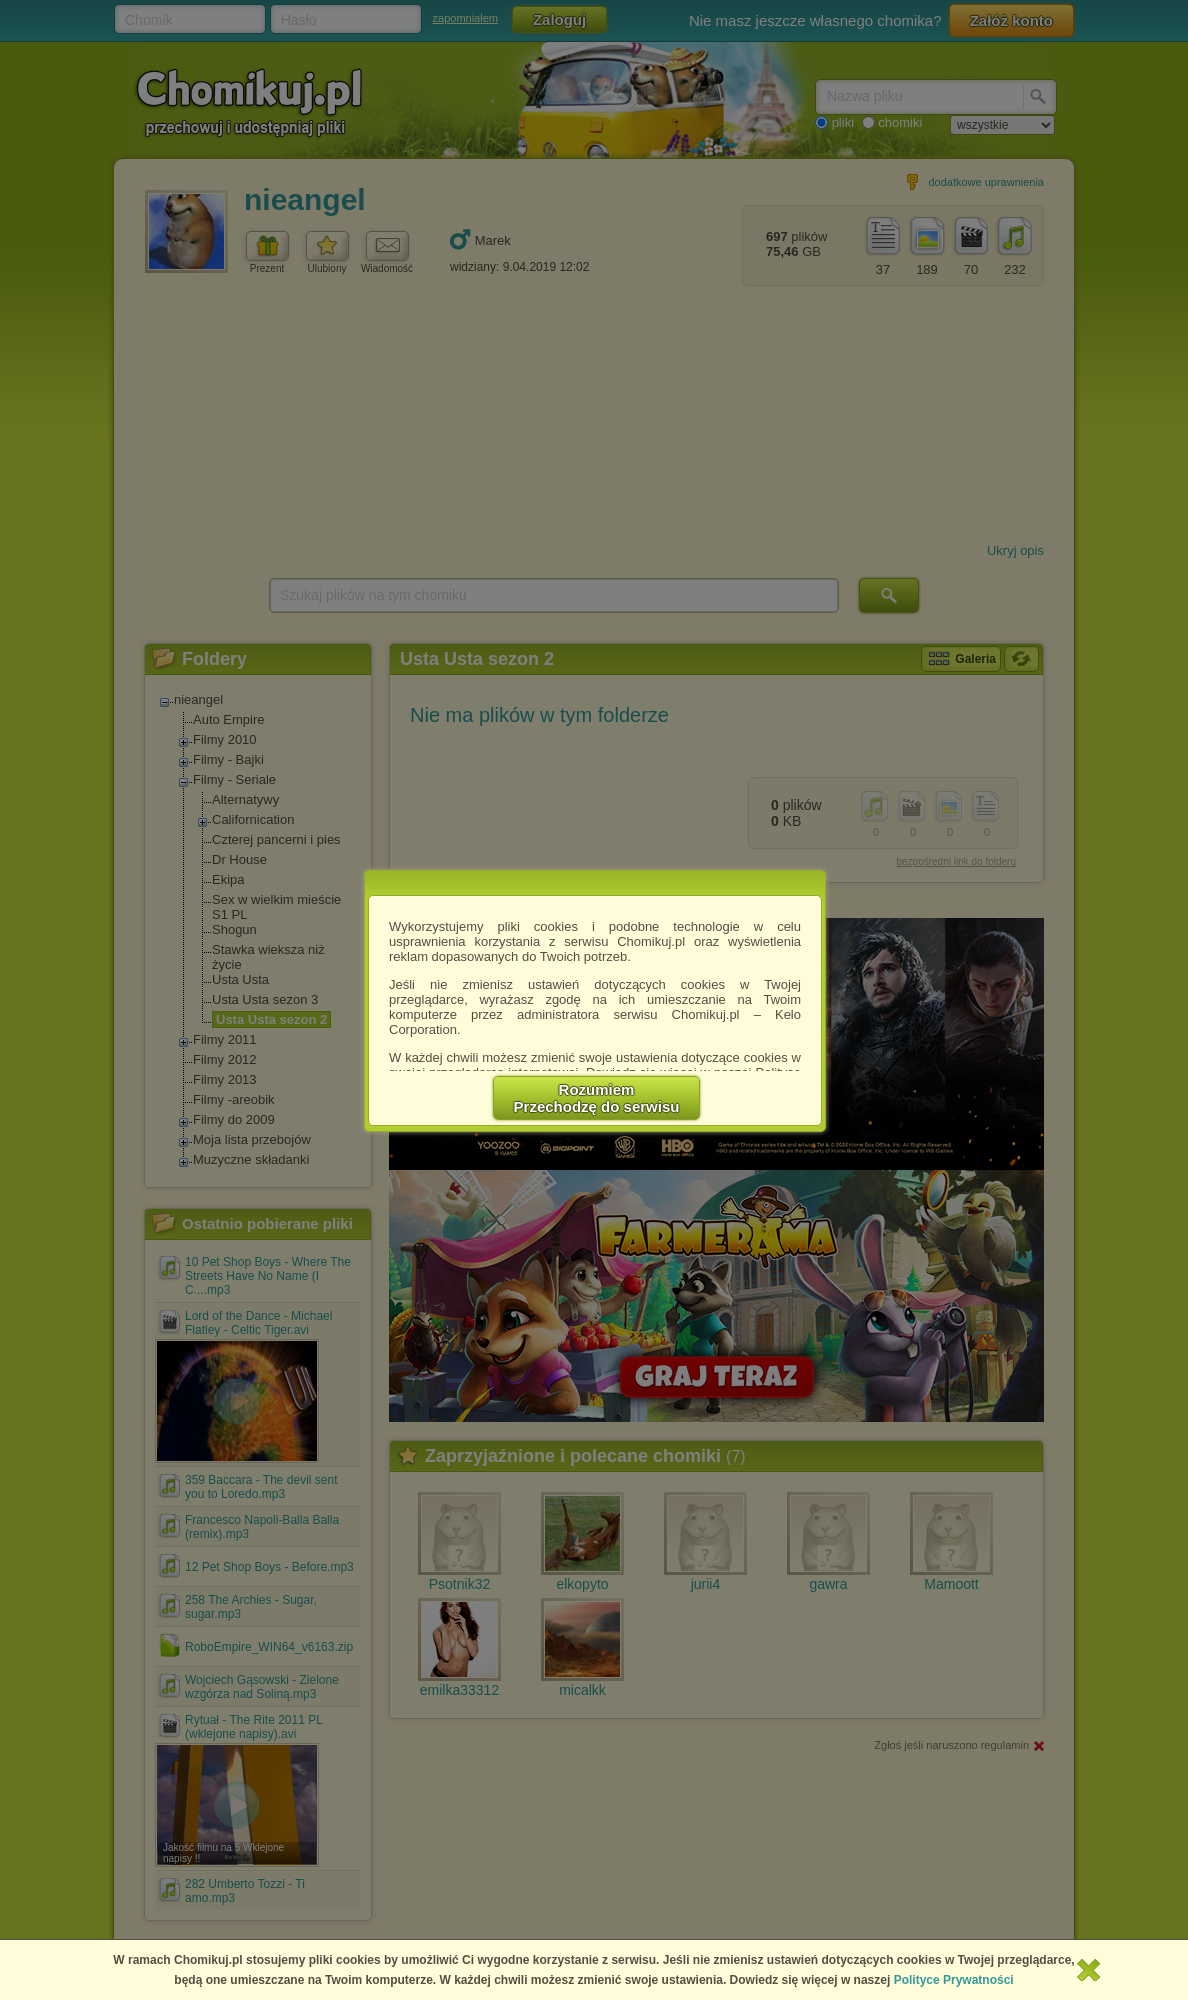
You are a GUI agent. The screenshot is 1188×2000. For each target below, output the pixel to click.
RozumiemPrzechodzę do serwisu (597, 1098)
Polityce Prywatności (954, 1980)
